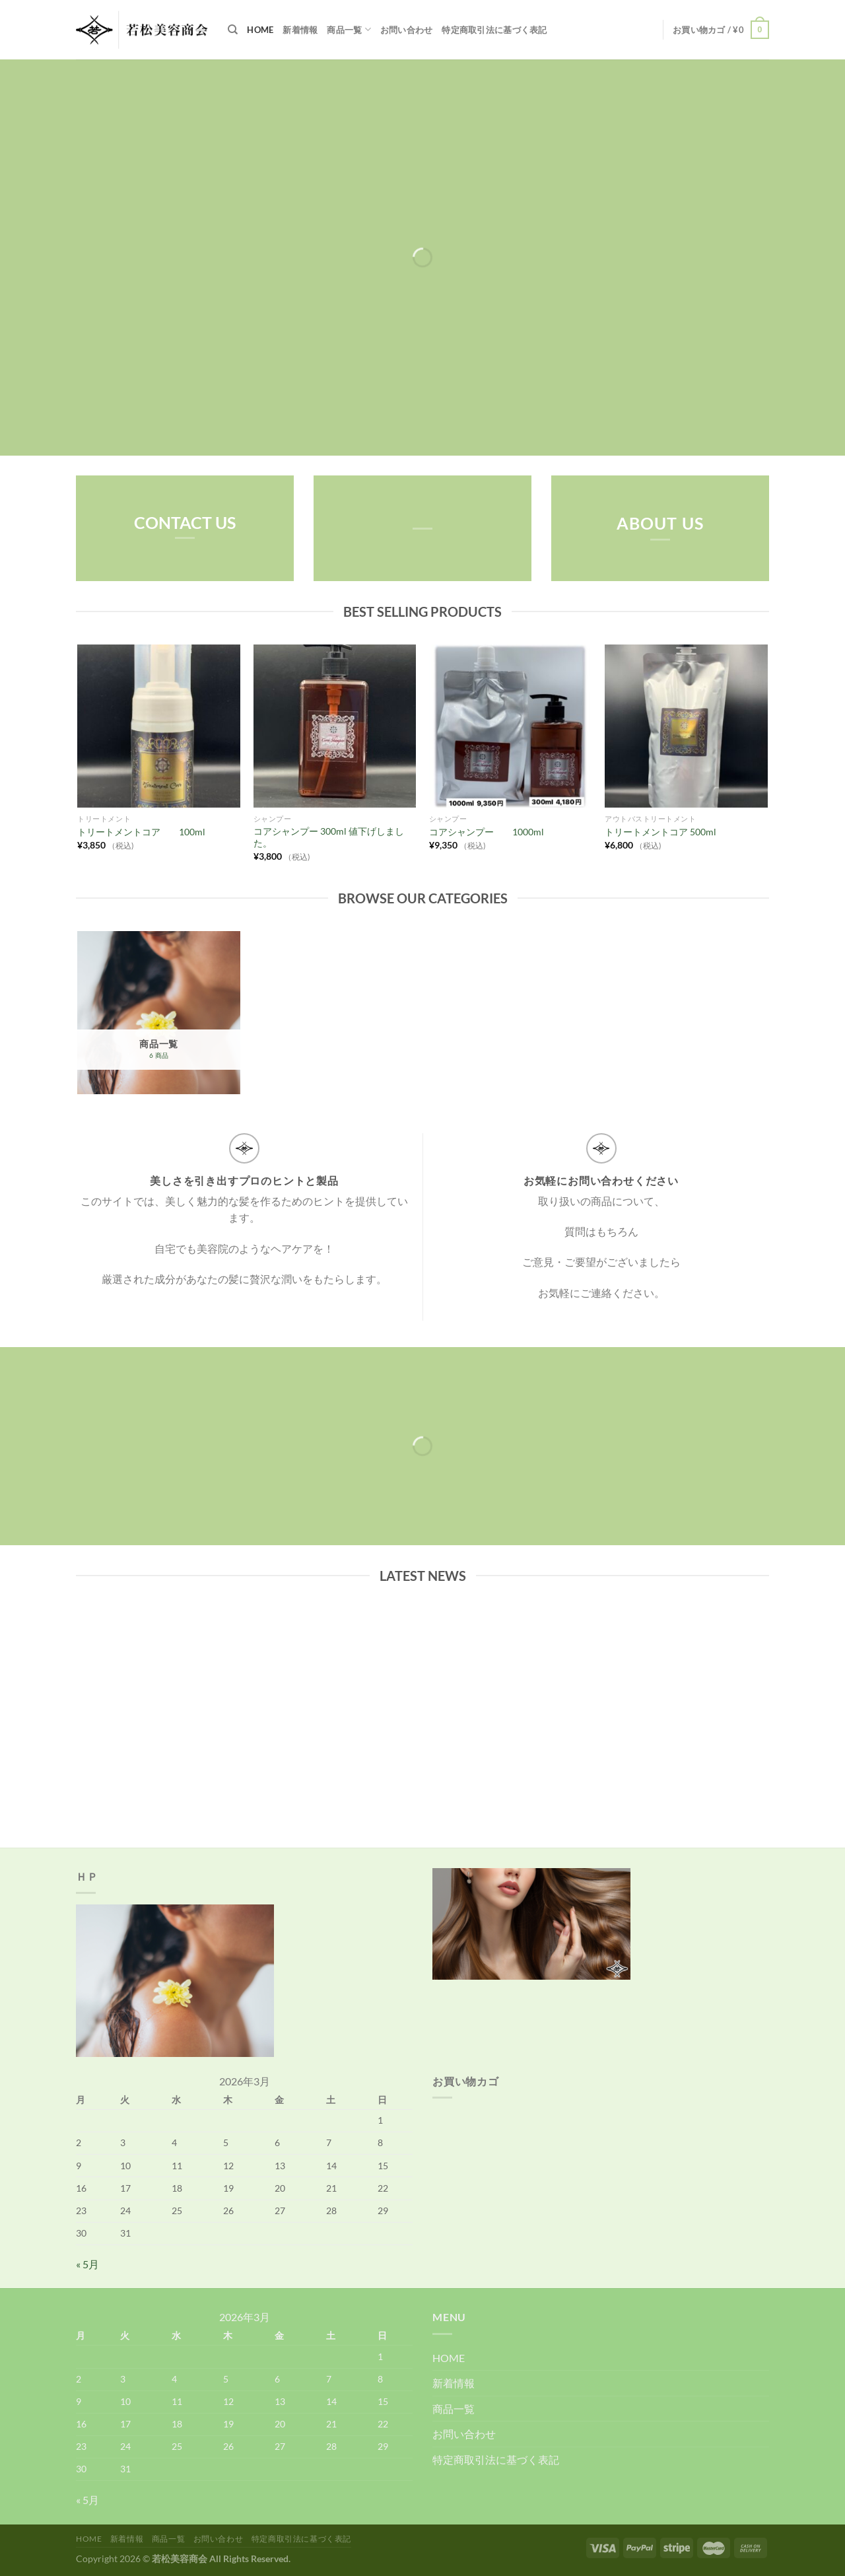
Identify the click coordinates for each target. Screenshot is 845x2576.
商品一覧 (348, 29)
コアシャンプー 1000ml (491, 831)
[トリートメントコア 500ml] (686, 726)
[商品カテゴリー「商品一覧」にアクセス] (158, 1012)
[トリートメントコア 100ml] (158, 726)
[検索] (233, 29)
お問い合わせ (406, 29)
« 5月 (87, 2264)
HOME (260, 29)
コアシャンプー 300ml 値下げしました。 (329, 837)
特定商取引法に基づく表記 (494, 29)
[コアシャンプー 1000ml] (510, 726)
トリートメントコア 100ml (141, 831)
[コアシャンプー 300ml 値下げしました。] (335, 726)
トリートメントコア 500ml (660, 831)
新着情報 (300, 29)
